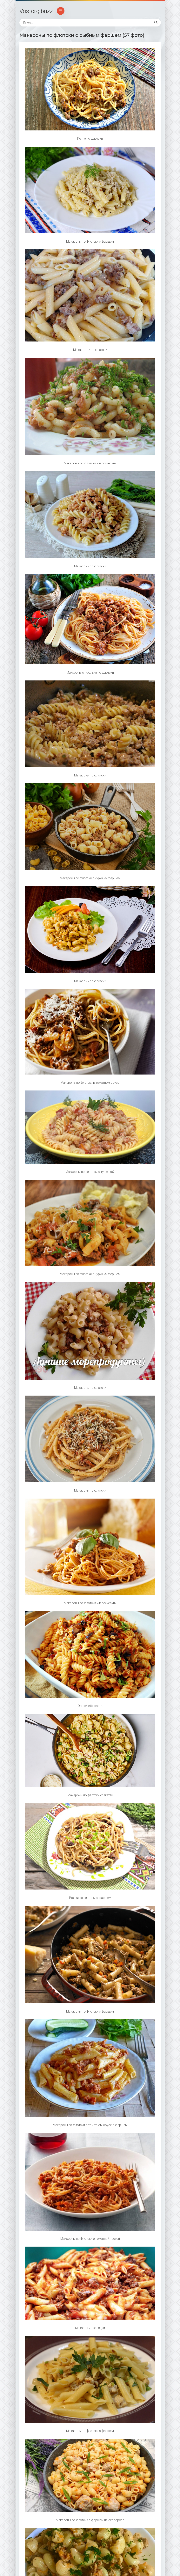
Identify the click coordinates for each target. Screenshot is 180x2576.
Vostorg (36, 11)
